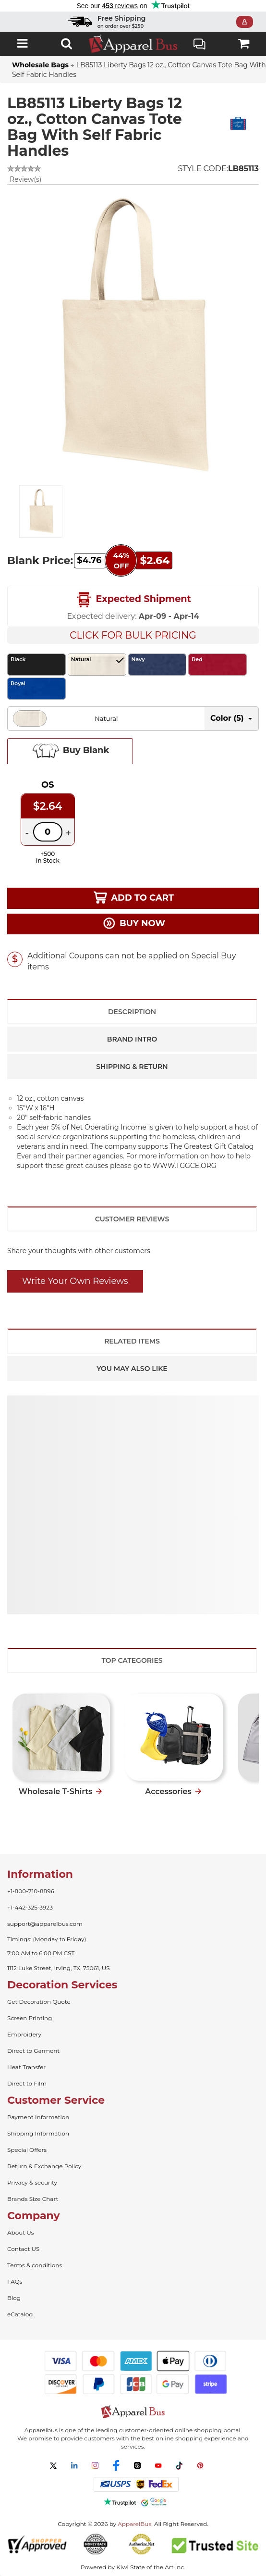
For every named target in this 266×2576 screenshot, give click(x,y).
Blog (14, 2297)
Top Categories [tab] (131, 1660)
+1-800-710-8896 (30, 1891)
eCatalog (20, 2314)
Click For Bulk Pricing (133, 635)
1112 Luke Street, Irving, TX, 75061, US (58, 1968)
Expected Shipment (133, 599)
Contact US (23, 2248)
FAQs (15, 2281)
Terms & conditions (34, 2265)
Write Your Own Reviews (75, 1281)
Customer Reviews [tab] (132, 1219)
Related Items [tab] (132, 1341)
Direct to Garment (33, 2050)
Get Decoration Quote (39, 2001)
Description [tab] (132, 1011)
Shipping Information (38, 2133)
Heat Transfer (26, 2067)
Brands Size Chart (32, 2198)
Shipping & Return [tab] (132, 1066)
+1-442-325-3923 (30, 1907)
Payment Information (38, 2117)
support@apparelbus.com (45, 1923)
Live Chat (199, 44)
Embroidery (24, 2034)
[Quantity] (47, 832)
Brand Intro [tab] (132, 1039)
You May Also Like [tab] (132, 1368)
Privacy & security (32, 2182)
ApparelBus (134, 2523)
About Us (20, 2232)
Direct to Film (27, 2083)
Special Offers (27, 2149)
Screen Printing (29, 2018)
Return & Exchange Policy (44, 2166)
